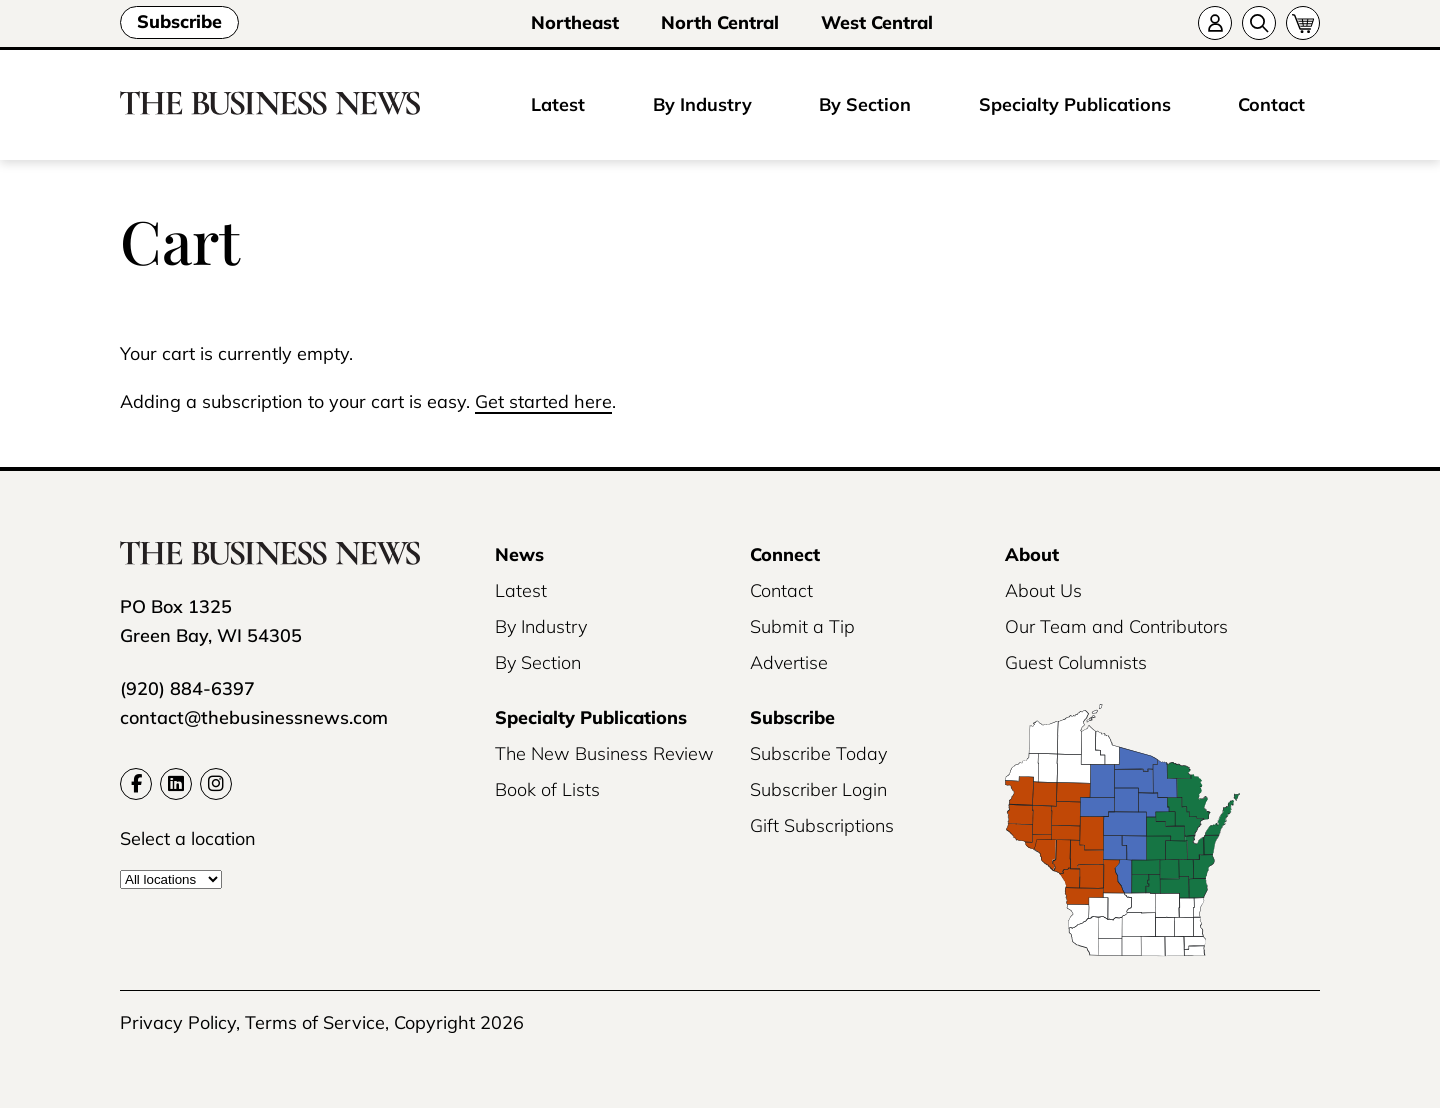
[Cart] (1303, 23)
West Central (877, 22)
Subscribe (179, 21)
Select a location (188, 838)
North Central (720, 22)
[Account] (1215, 23)
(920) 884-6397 (187, 688)
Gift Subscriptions (822, 825)
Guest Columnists (1076, 662)
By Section (865, 104)
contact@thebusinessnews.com (254, 717)
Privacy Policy (178, 1022)
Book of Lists (547, 789)
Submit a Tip (802, 626)
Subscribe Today (818, 753)
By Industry (702, 104)
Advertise (789, 662)
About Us (1043, 590)
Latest (558, 104)
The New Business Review (604, 753)
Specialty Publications (1075, 104)
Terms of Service (315, 1022)
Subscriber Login (818, 789)
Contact (1271, 104)
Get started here (543, 401)
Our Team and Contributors (1116, 626)
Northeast (575, 22)
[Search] (1259, 23)
